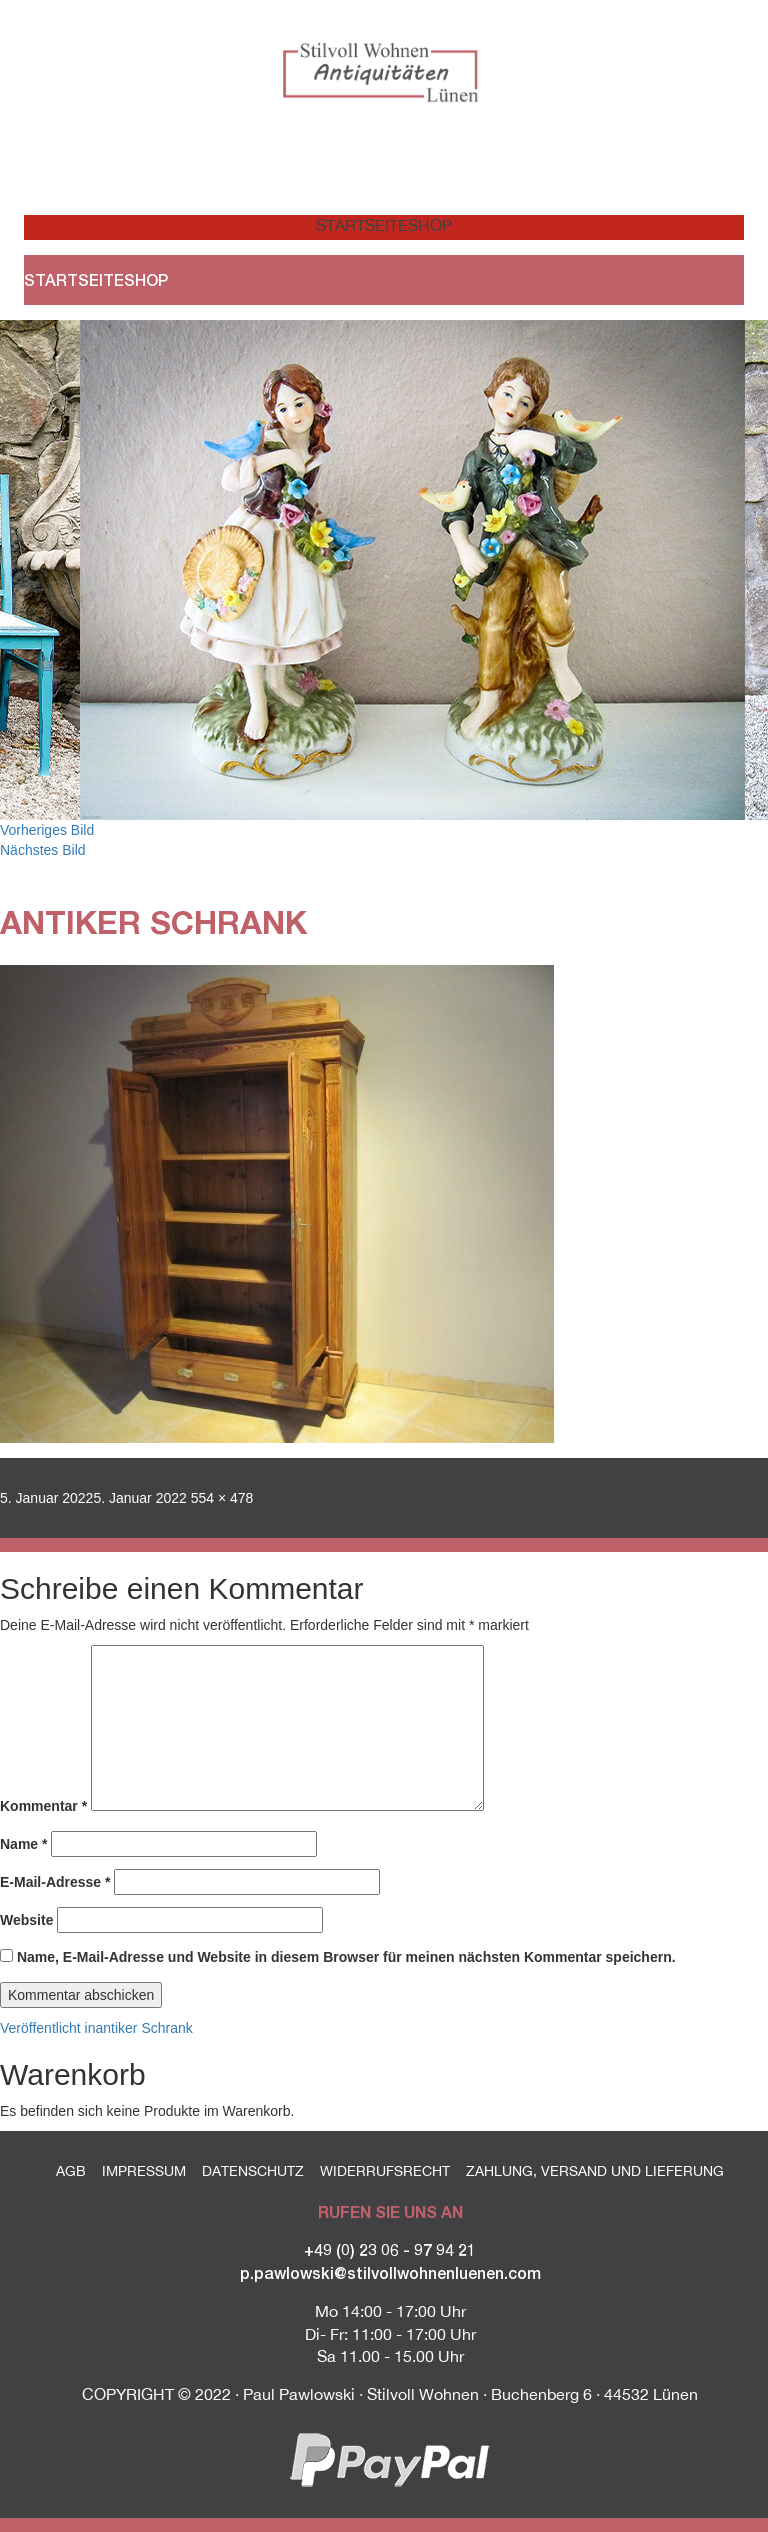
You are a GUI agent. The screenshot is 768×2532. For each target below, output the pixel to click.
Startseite (350, 225)
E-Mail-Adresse (55, 1882)
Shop (430, 225)
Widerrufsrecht (385, 2171)
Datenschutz (253, 2171)
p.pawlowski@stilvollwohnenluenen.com (390, 2272)
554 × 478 (222, 1498)
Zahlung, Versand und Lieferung (595, 2171)
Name (23, 1844)
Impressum (144, 2171)
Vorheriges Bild (47, 830)
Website (26, 1920)
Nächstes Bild (43, 850)
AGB (71, 2171)
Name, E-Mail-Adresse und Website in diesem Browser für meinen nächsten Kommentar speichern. (346, 1957)
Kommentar (43, 1806)
